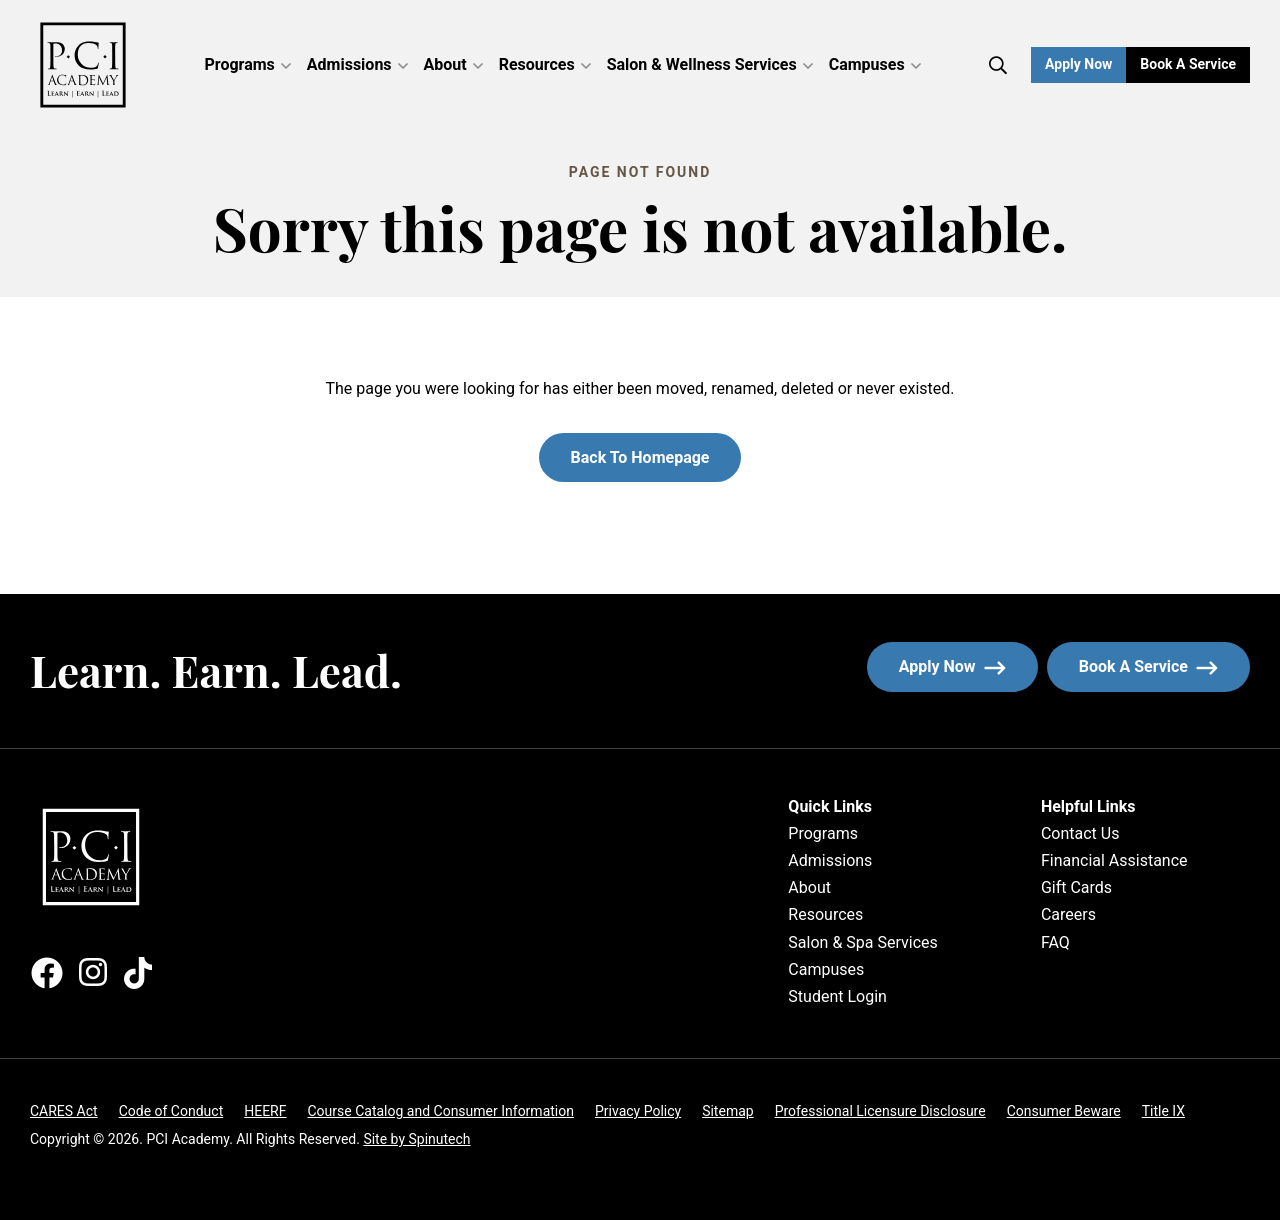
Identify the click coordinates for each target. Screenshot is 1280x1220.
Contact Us (1080, 833)
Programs (248, 64)
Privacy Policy (638, 1111)
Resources (545, 64)
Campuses (875, 64)
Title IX (1163, 1111)
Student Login (837, 996)
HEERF (265, 1111)
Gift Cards (1076, 887)
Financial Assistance (1114, 860)
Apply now (952, 666)
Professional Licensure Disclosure (880, 1111)
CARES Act (64, 1111)
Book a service (1164, 666)
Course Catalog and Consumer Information (441, 1111)
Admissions (357, 64)
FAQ (1055, 942)
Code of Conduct (171, 1111)
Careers (1068, 914)
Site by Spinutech (416, 1139)
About (453, 64)
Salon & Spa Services (862, 942)
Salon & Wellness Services (710, 64)
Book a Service (1195, 64)
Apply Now (1078, 64)
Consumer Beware (1064, 1111)
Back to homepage (640, 457)
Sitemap (727, 1111)
